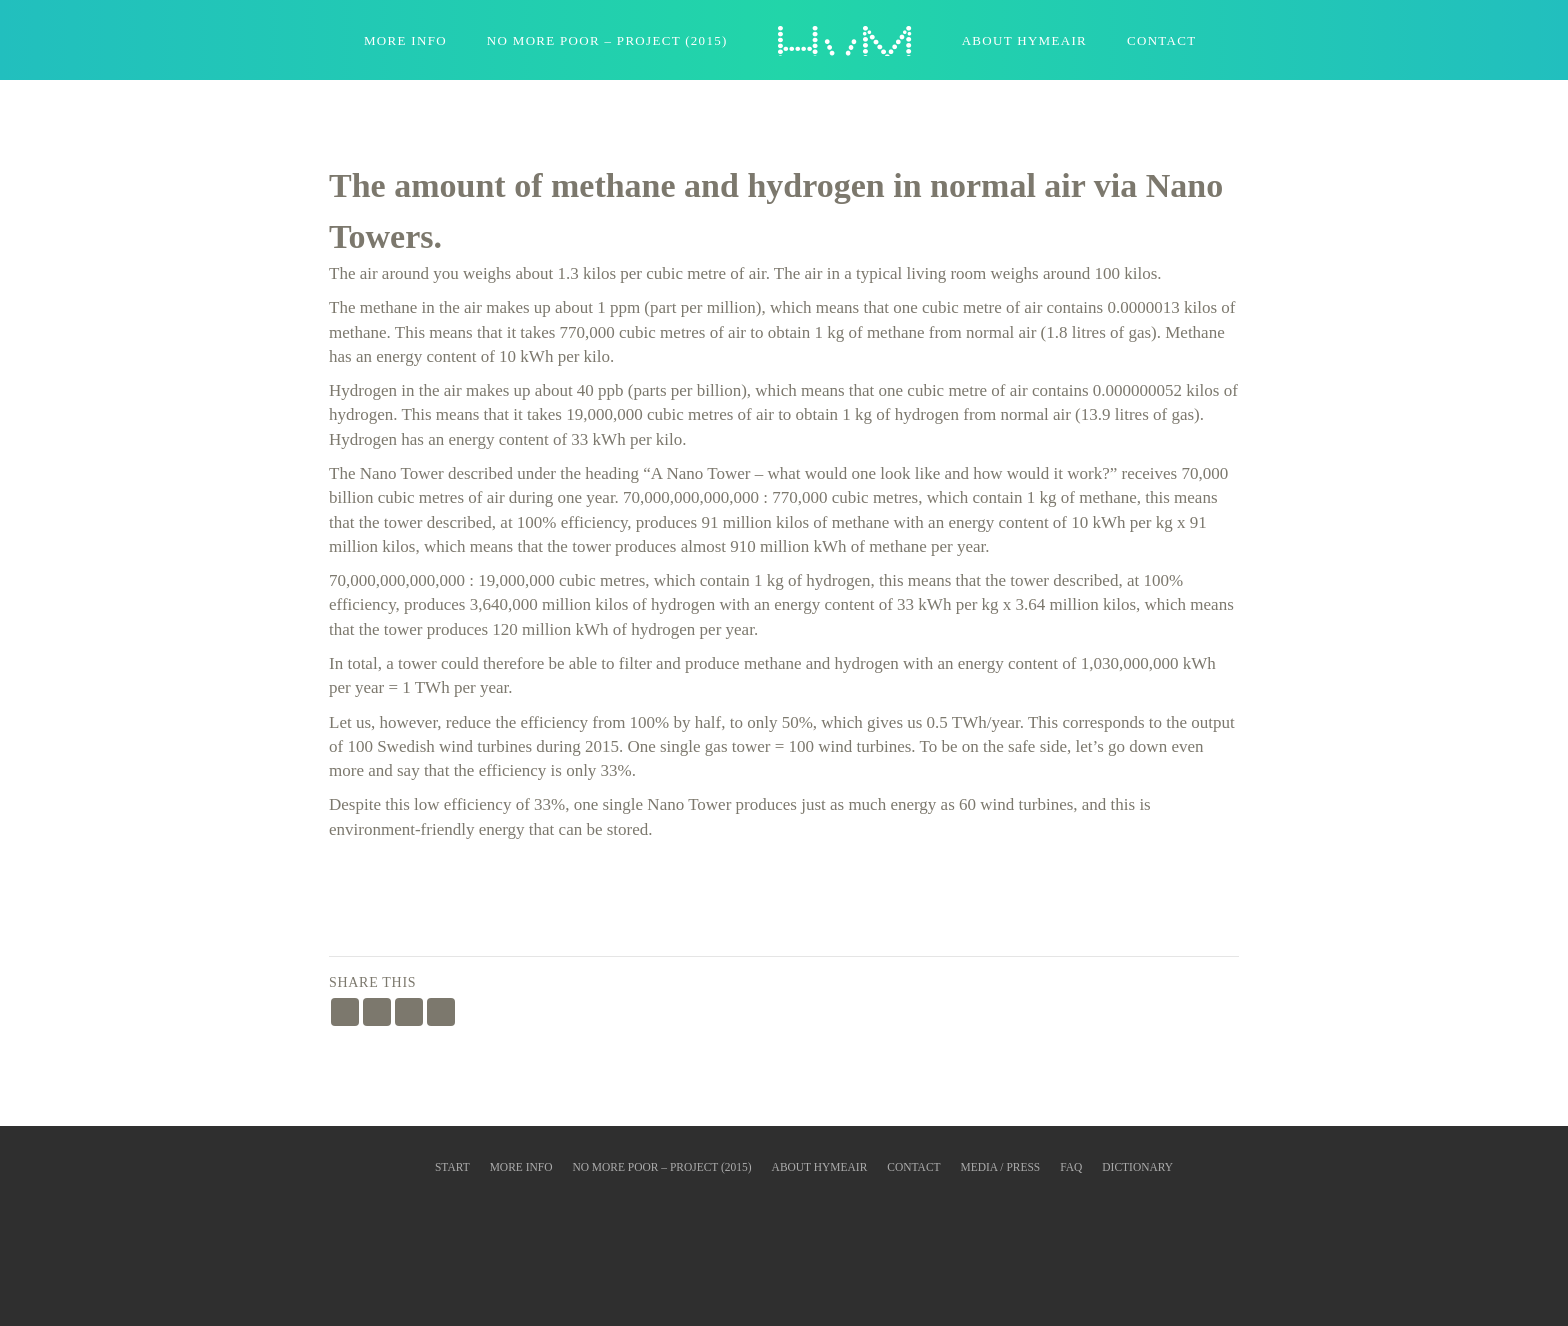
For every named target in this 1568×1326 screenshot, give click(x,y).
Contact (1161, 40)
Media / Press (1001, 1167)
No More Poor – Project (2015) (607, 40)
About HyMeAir (1024, 40)
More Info (405, 40)
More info (521, 1167)
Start (452, 1167)
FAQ (1071, 1167)
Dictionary (1137, 1167)
